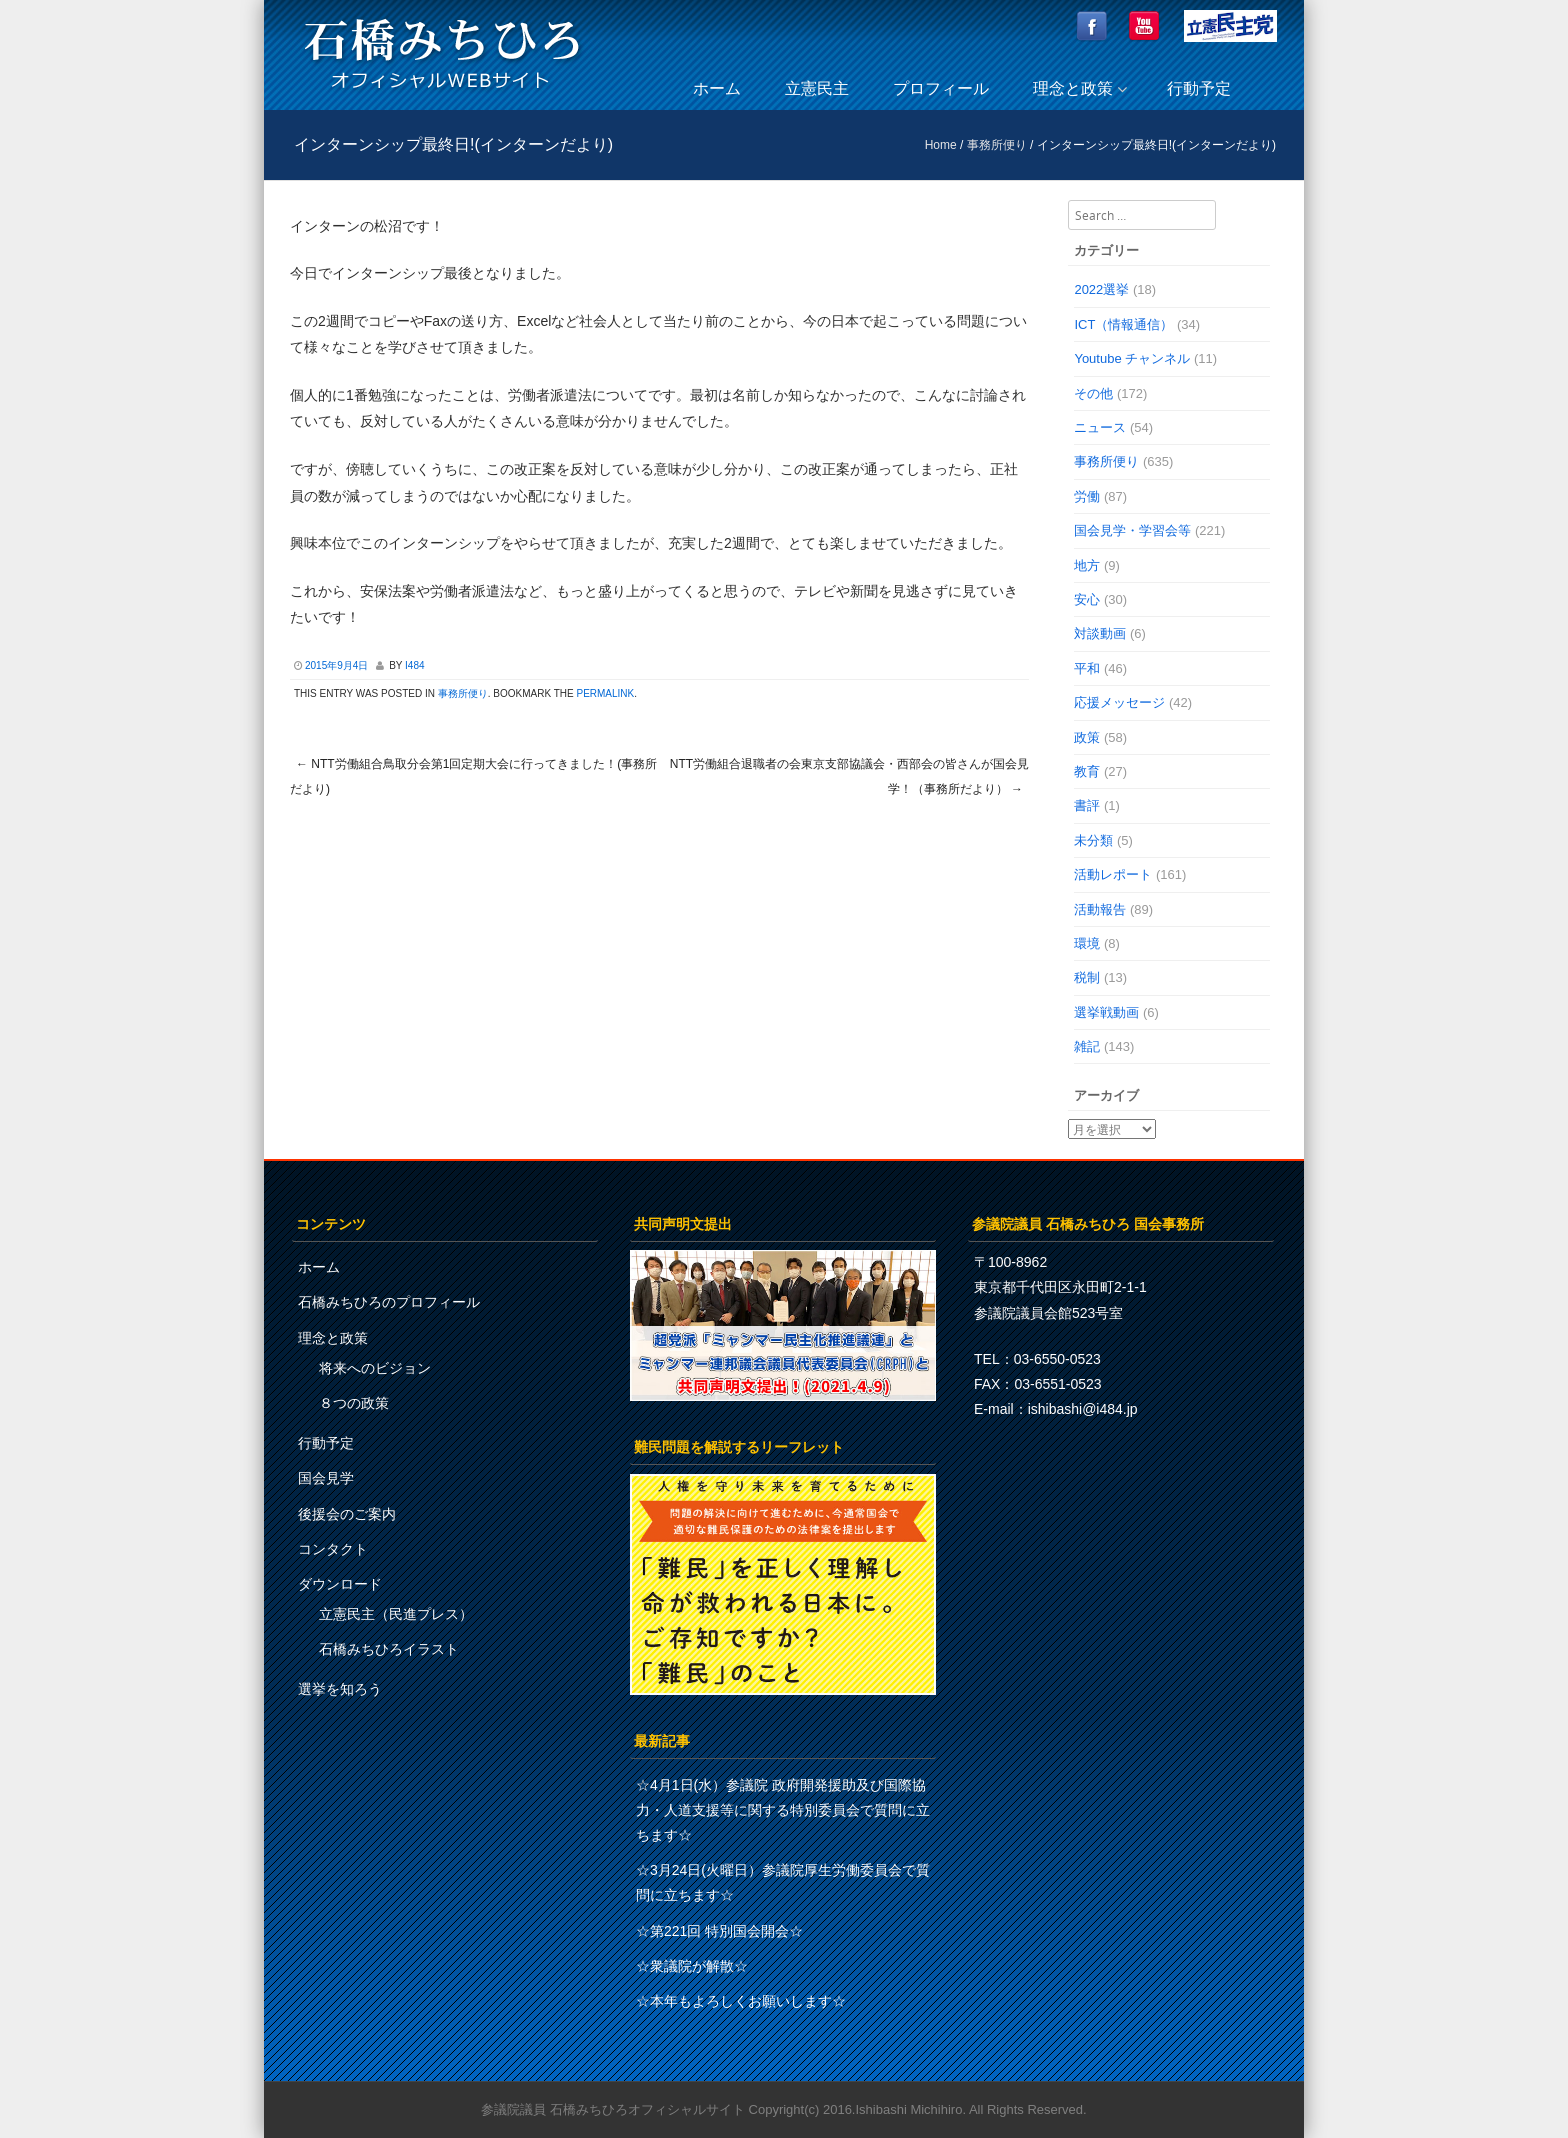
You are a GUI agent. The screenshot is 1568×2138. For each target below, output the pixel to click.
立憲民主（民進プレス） (396, 1614)
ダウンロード (340, 1584)
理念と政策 (1073, 88)
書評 (1087, 805)
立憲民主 (817, 88)
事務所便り (997, 145)
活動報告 (1100, 909)
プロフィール (941, 88)
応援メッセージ (1119, 702)
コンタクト (333, 1549)
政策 (1087, 737)
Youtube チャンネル (1132, 358)
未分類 (1093, 840)
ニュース (1100, 427)
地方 (1087, 565)
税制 (1087, 977)
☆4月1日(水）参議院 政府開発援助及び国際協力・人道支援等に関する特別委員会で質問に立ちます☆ (783, 1810)
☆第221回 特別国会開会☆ (719, 1931)
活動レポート (1113, 874)
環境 (1087, 943)
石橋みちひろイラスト (389, 1649)
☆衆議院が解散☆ (692, 1966)
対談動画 (1100, 633)
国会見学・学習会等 (1132, 530)
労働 (1087, 496)
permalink (605, 693)
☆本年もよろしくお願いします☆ (741, 2001)
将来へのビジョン (375, 1368)
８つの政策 (354, 1403)
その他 (1093, 393)
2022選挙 (1101, 289)
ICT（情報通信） (1123, 324)
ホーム (717, 88)
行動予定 (1199, 88)
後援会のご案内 (347, 1514)
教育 (1087, 771)
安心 (1087, 599)
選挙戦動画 (1106, 1012)
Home (941, 145)
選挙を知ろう (340, 1689)
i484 (414, 665)
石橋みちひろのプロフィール (389, 1302)
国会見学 (326, 1478)
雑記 (1087, 1046)
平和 (1087, 668)
